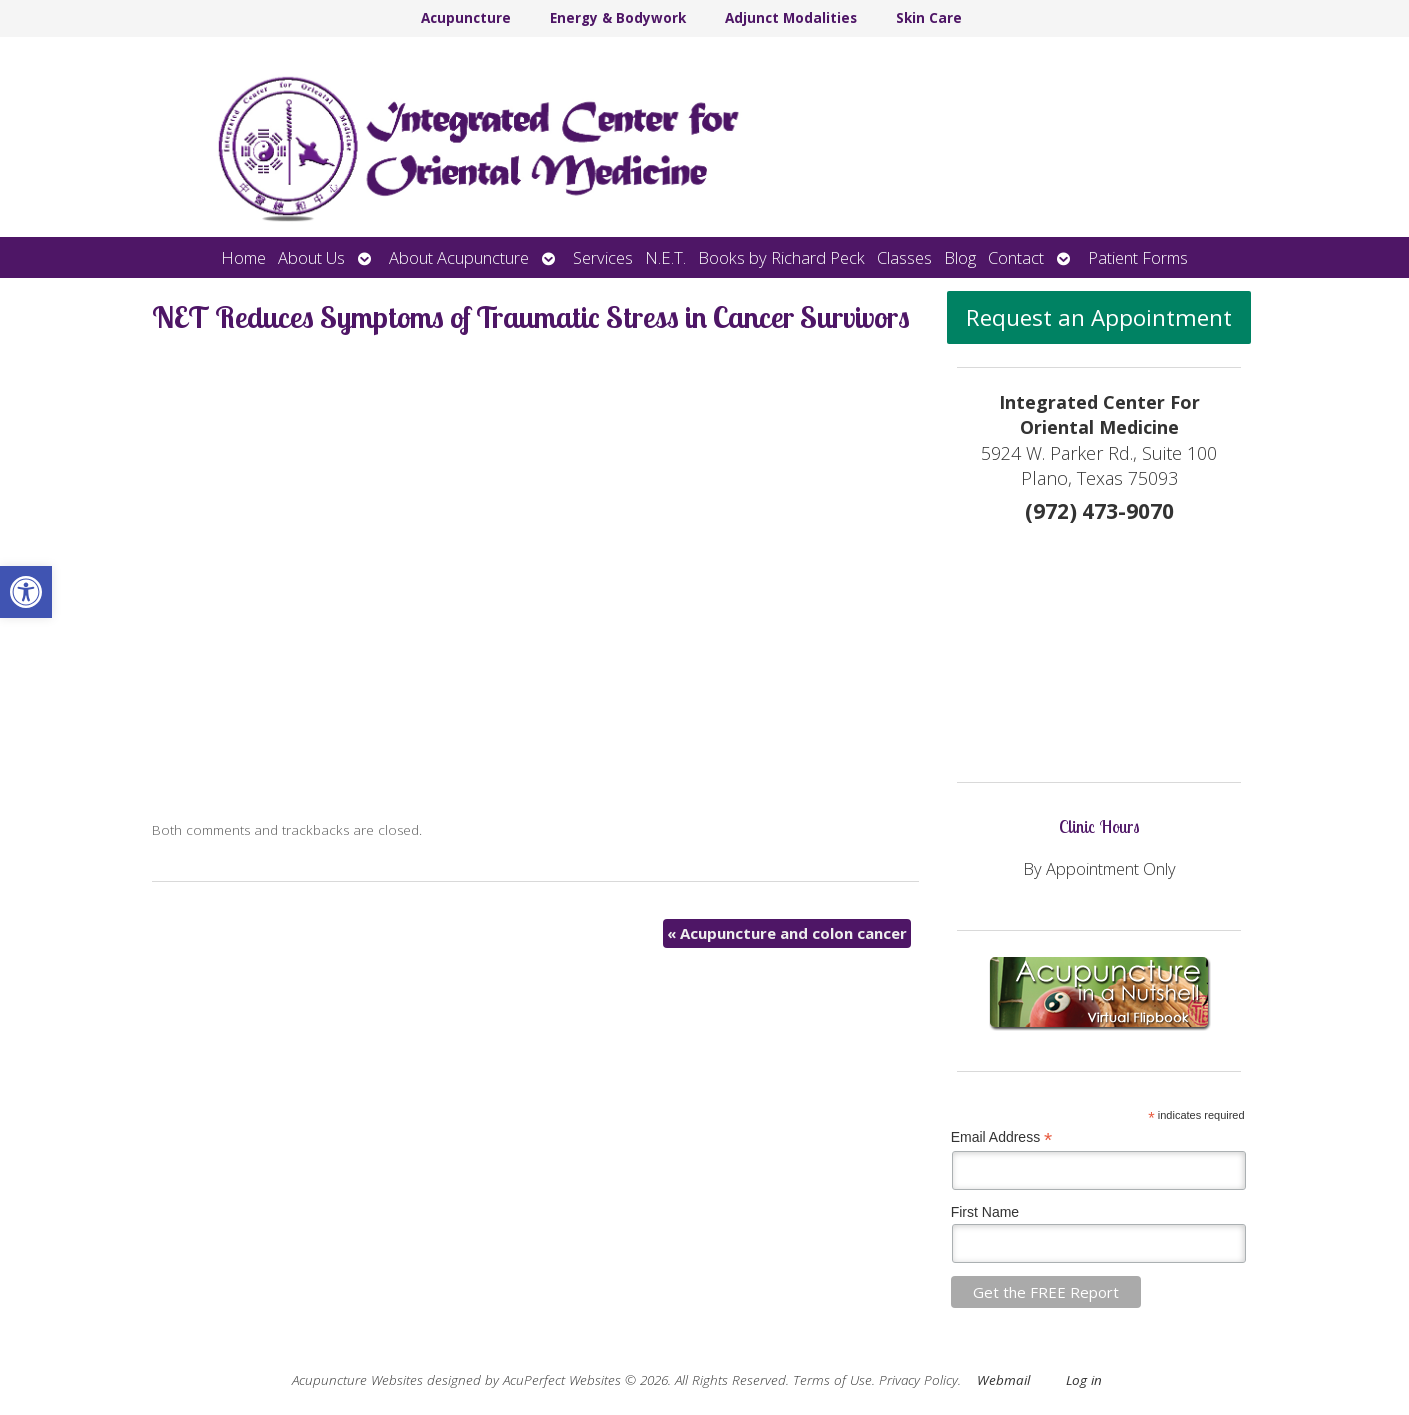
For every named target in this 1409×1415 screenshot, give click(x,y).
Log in (1084, 1380)
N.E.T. (665, 257)
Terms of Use (832, 1380)
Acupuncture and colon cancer (787, 933)
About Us (311, 257)
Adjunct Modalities (791, 18)
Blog (960, 257)
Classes (904, 257)
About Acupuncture (459, 257)
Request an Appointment (1099, 317)
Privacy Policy (918, 1380)
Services (603, 257)
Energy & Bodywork (618, 18)
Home (243, 257)
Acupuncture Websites (357, 1380)
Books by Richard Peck (781, 257)
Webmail (1003, 1380)
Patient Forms (1138, 257)
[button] (26, 592)
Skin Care (929, 18)
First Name (985, 1212)
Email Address (1002, 1137)
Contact (1016, 257)
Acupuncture (466, 18)
